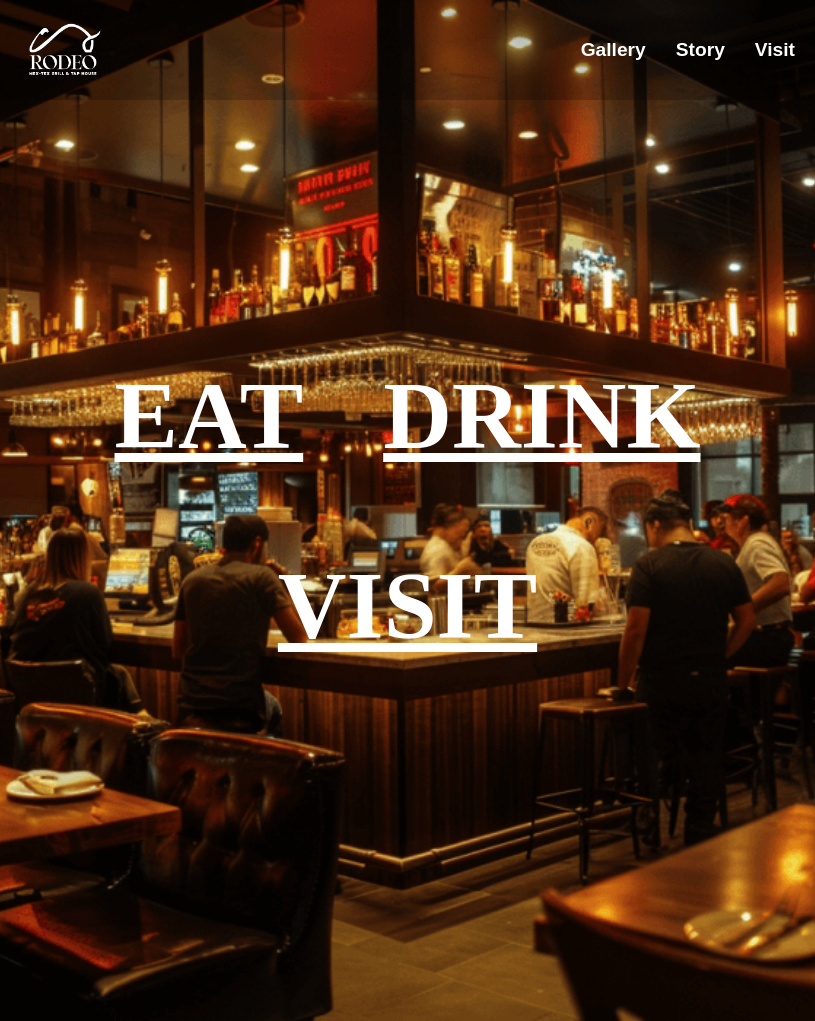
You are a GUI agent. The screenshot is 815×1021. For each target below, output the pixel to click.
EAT (209, 416)
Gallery (613, 49)
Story (700, 49)
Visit (775, 49)
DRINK (541, 416)
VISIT (407, 606)
